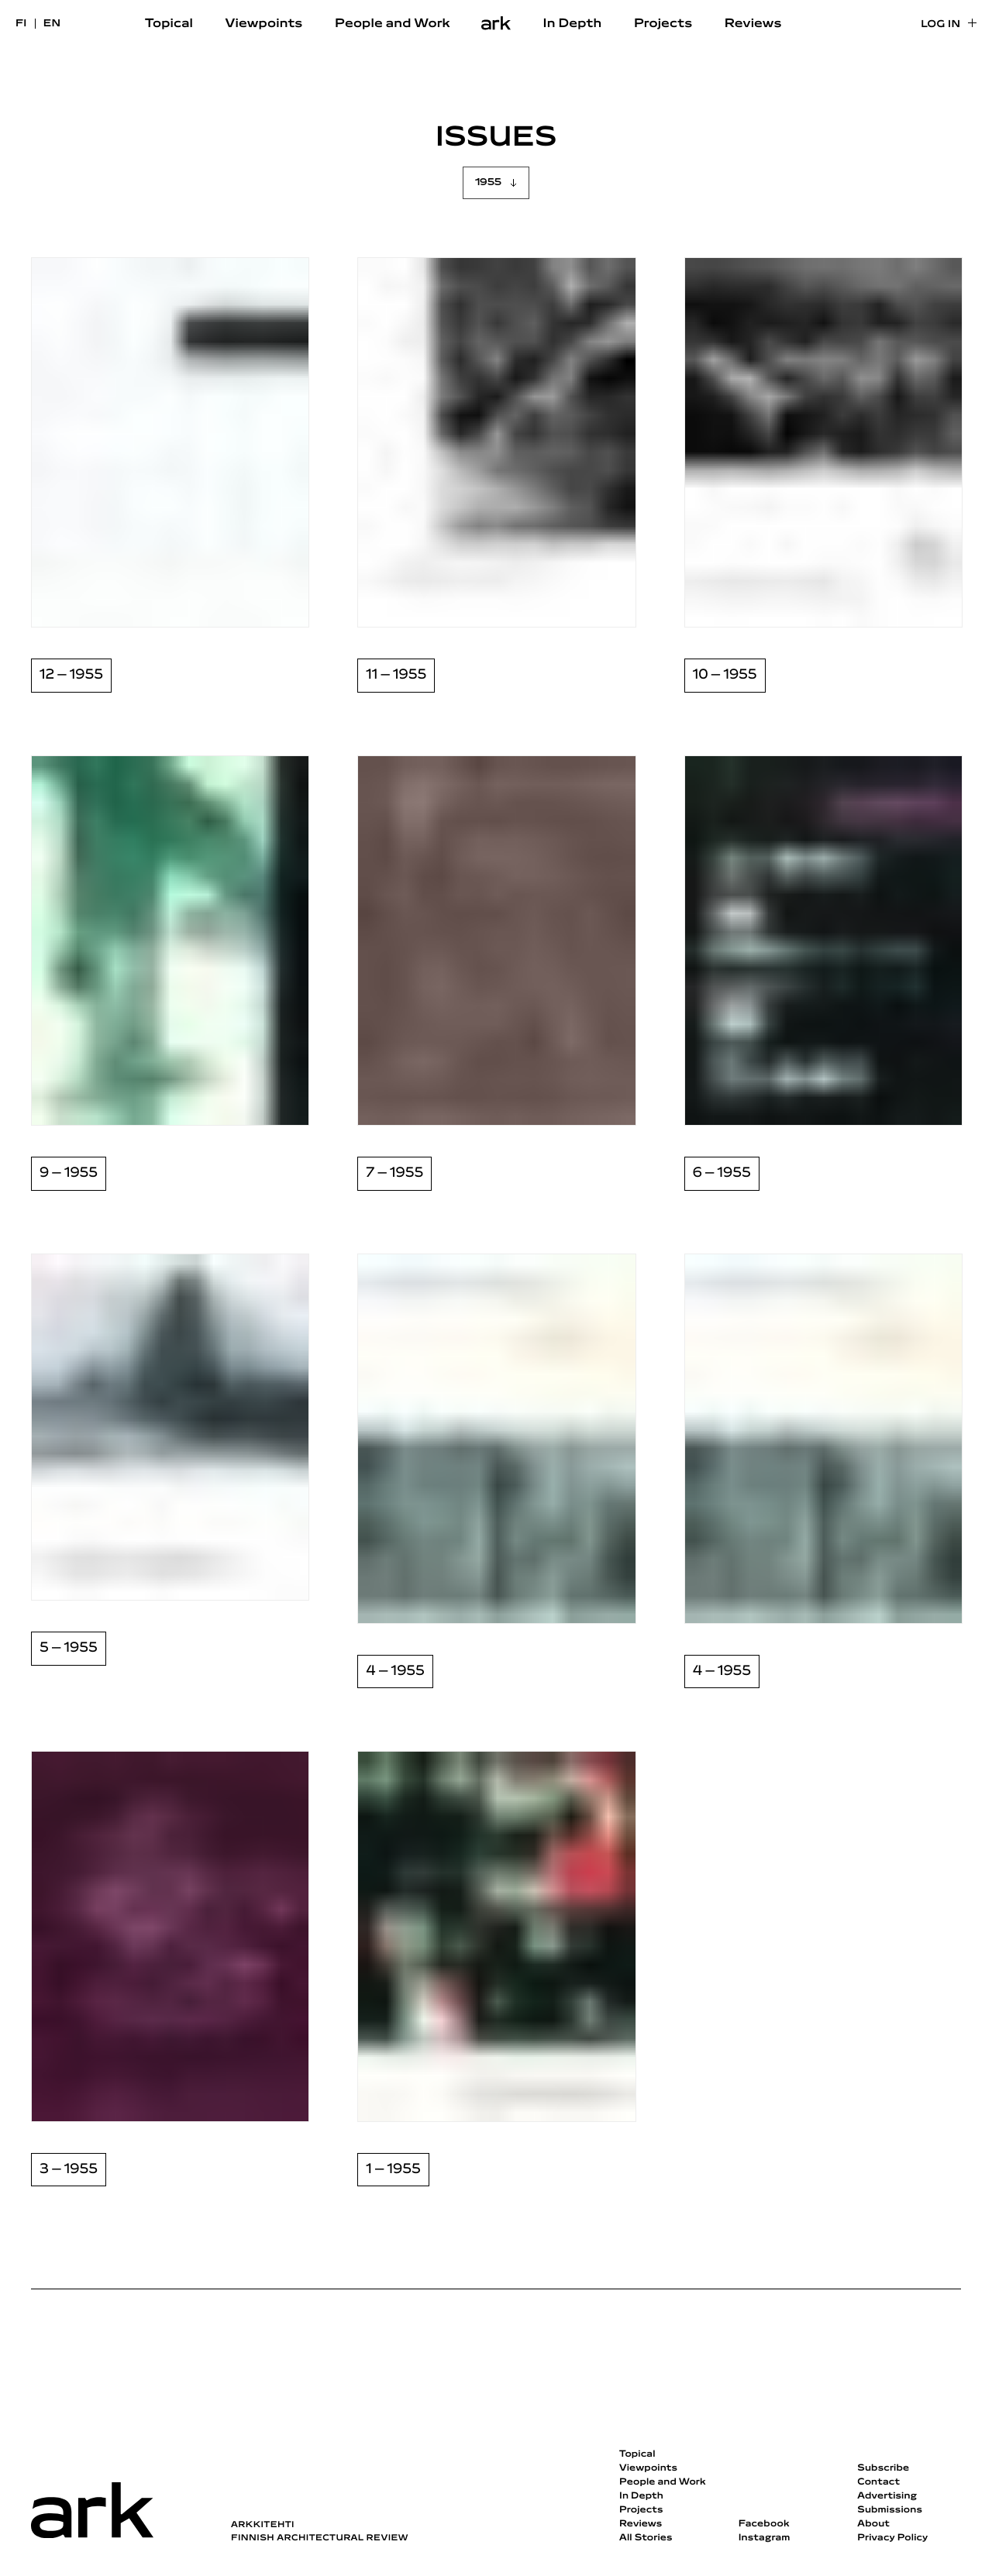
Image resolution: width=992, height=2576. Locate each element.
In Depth (572, 24)
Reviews (753, 24)
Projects (663, 24)
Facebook (764, 2524)
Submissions (889, 2510)
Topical (169, 24)
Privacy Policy (892, 2538)
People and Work (392, 24)
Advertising (887, 2496)
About (873, 2524)
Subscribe (883, 2468)
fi (21, 24)
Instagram (764, 2538)
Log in (940, 24)
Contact (878, 2482)
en (52, 24)
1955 (488, 182)
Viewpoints (264, 24)
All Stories (646, 2538)
